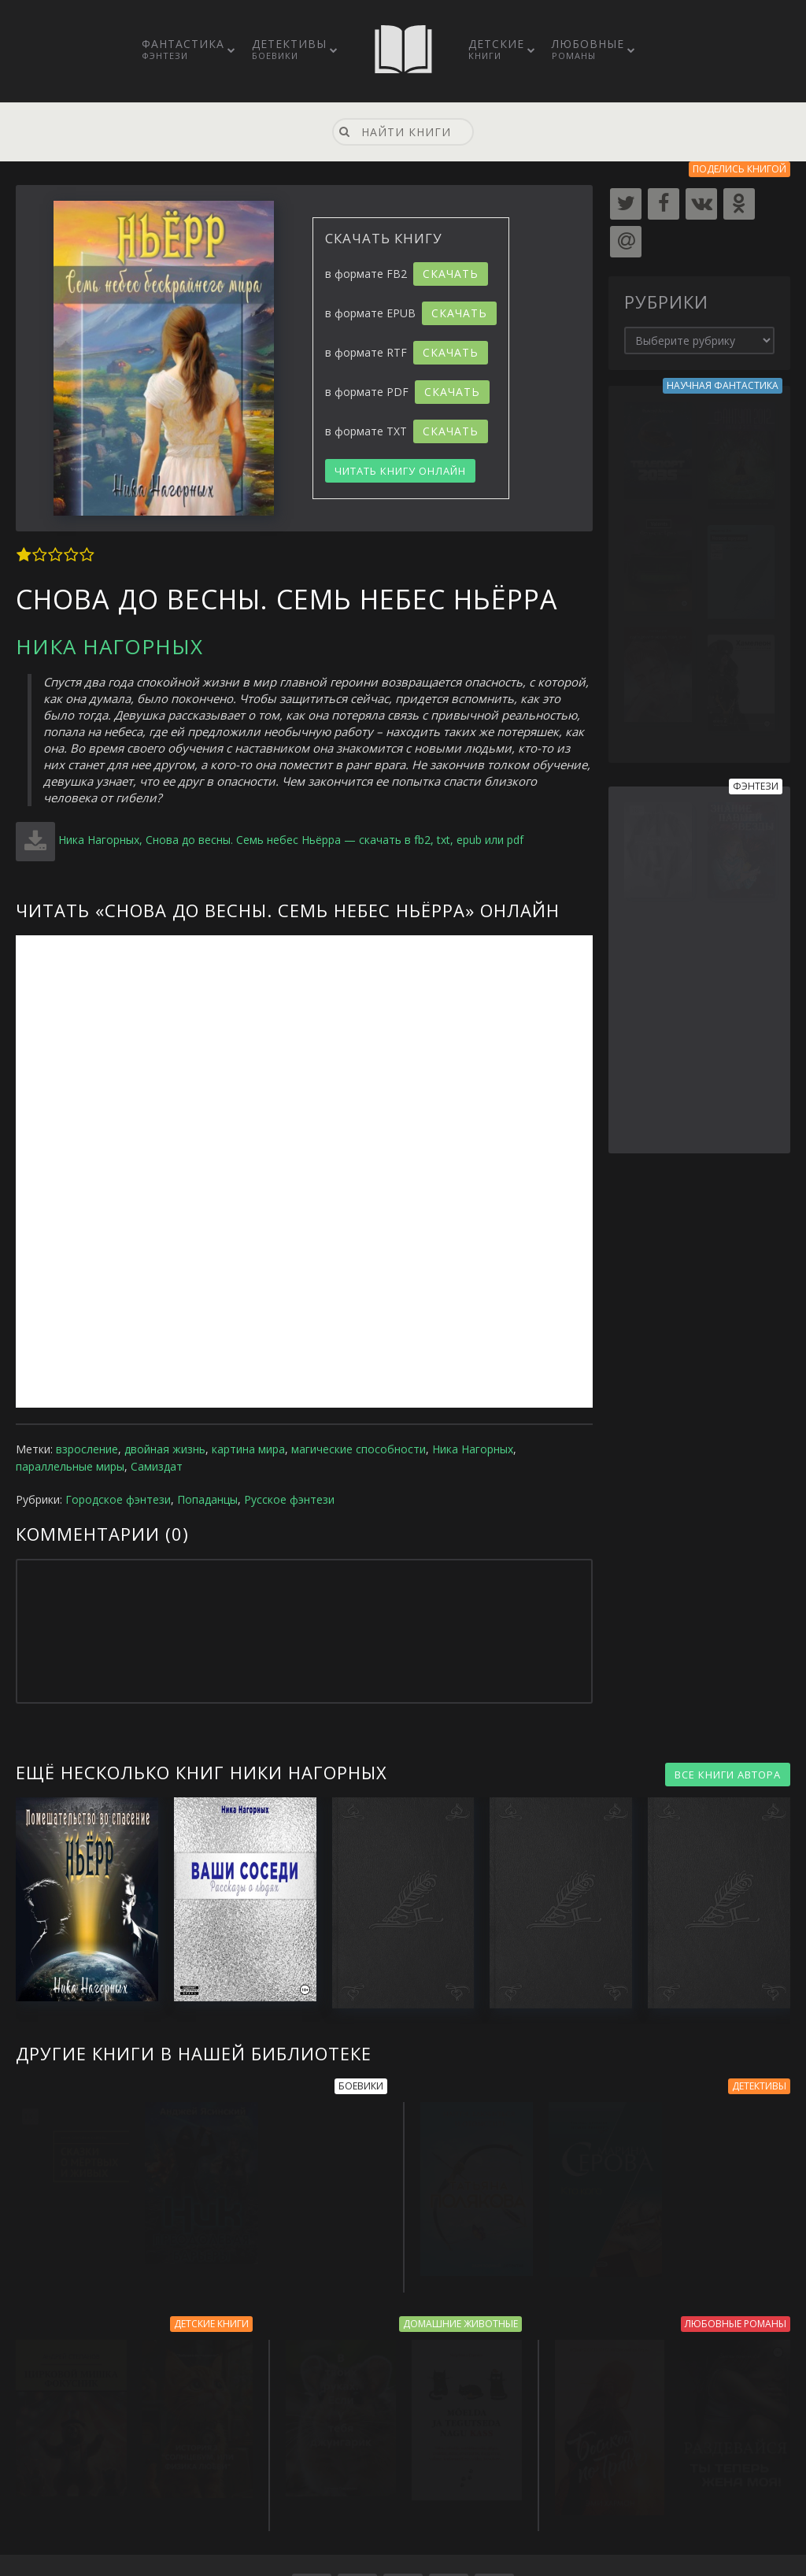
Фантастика (183, 48)
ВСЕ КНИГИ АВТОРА (728, 1774)
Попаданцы (207, 1499)
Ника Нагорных (109, 646)
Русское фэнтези (289, 1499)
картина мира (248, 1449)
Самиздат (157, 1466)
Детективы (289, 48)
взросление (87, 1449)
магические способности (358, 1449)
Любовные (588, 48)
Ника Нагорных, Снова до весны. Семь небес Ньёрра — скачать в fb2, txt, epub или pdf (290, 839)
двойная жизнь (164, 1449)
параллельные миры (70, 1466)
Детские (496, 48)
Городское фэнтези (118, 1499)
